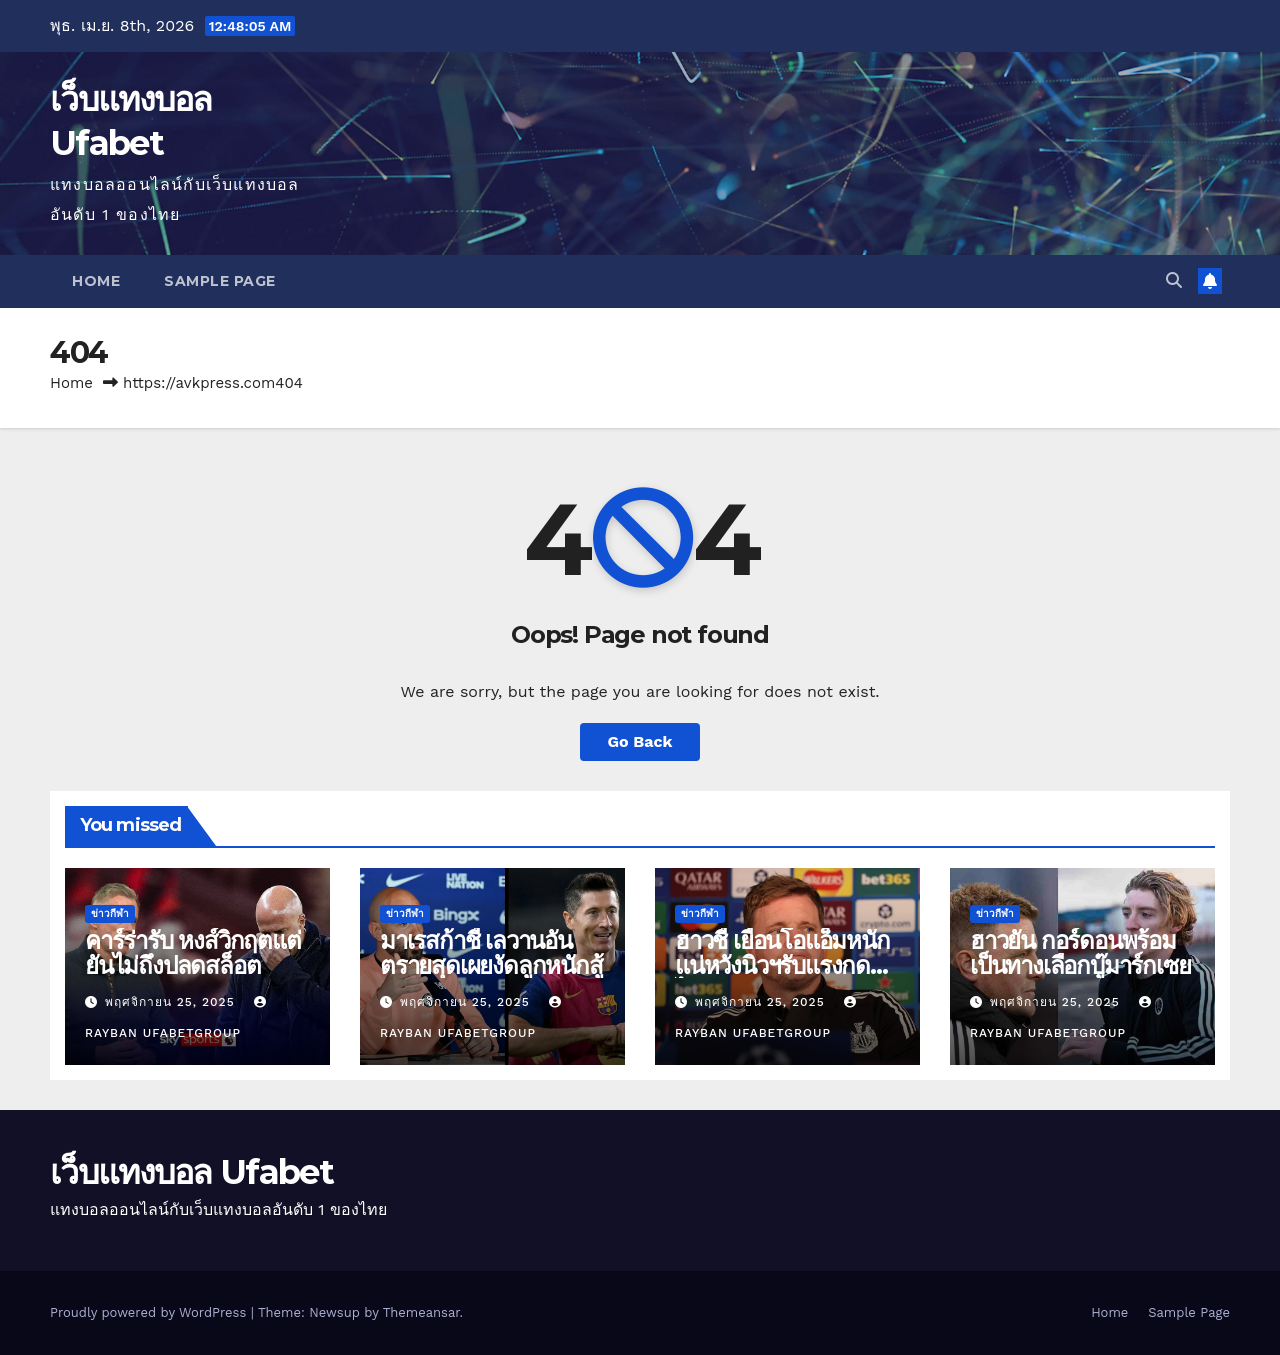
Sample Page (220, 281)
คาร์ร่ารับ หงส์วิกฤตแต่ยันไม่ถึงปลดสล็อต (193, 953)
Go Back (640, 741)
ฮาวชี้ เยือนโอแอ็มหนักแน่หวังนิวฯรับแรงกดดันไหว (787, 965)
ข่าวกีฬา (110, 913)
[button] (1174, 280)
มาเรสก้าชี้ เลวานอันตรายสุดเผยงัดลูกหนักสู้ (491, 953)
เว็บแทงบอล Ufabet (191, 1172)
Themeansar (421, 1312)
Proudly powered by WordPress (150, 1312)
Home (96, 281)
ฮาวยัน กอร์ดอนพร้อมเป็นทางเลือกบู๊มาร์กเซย (1080, 953)
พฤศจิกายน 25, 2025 (172, 1002)
